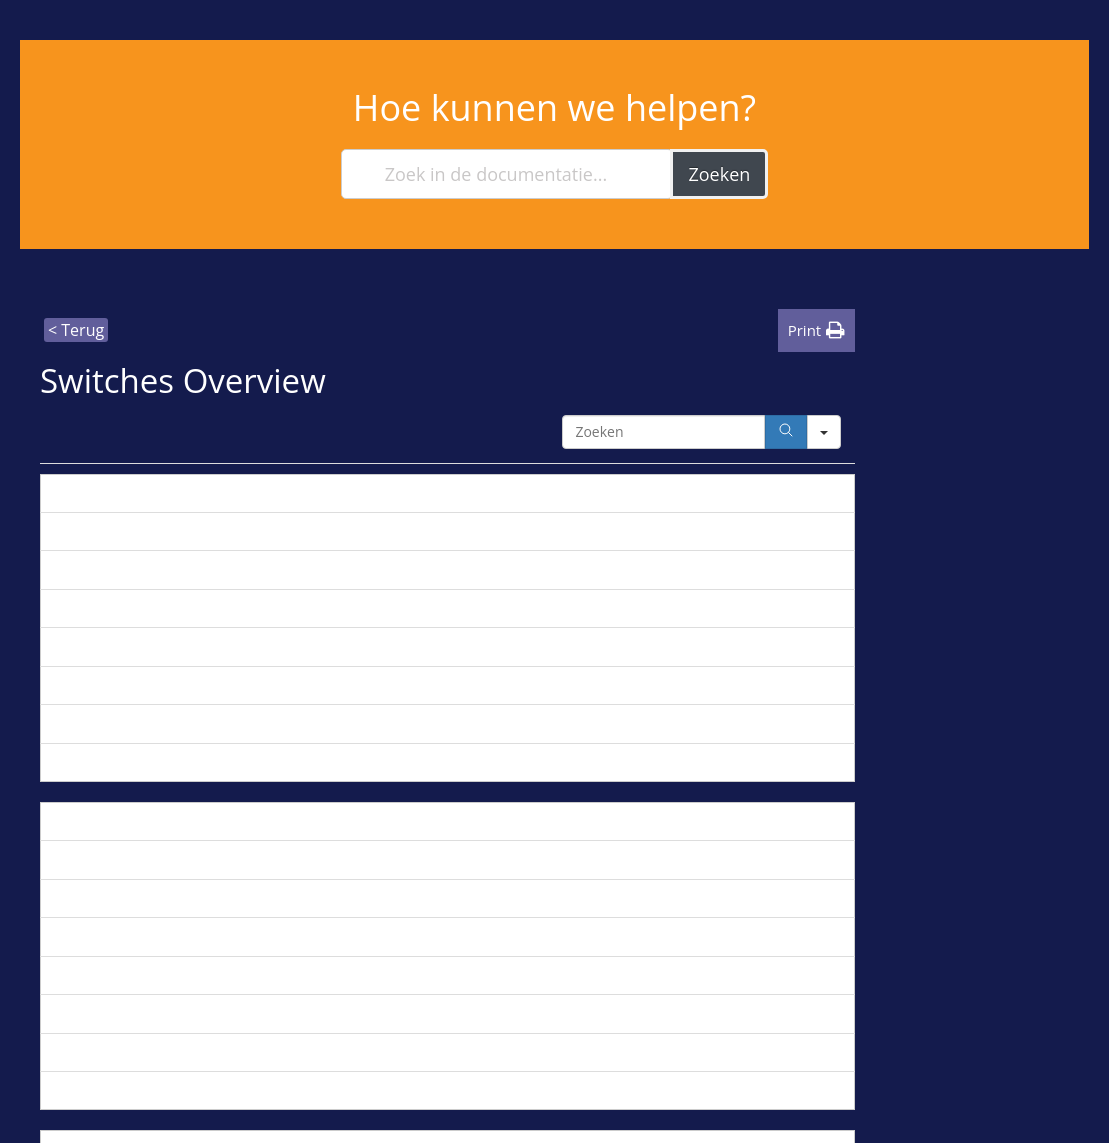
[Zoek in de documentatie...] (507, 174)
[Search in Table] (663, 432)
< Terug (76, 330)
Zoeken (719, 174)
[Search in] (824, 432)
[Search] (786, 432)
